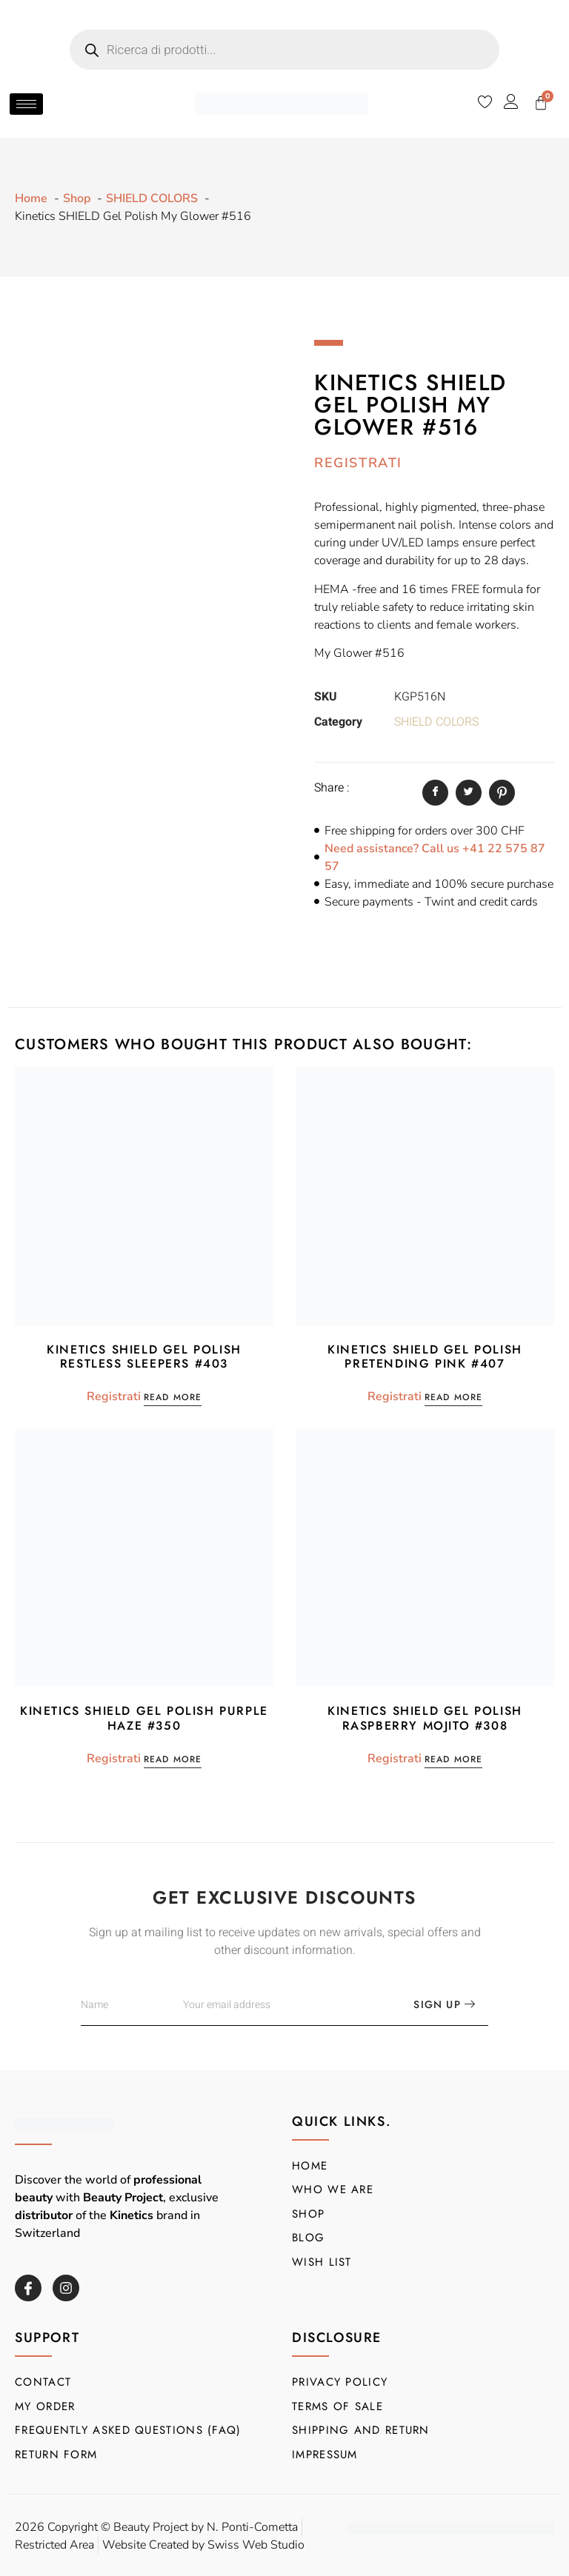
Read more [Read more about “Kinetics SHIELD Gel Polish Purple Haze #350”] (173, 1760)
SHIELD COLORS (436, 722)
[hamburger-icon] (26, 104)
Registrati (358, 463)
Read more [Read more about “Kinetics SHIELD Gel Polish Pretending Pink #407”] (454, 1398)
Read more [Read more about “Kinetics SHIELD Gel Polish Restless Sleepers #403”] (173, 1398)
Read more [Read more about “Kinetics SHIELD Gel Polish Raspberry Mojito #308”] (454, 1760)
